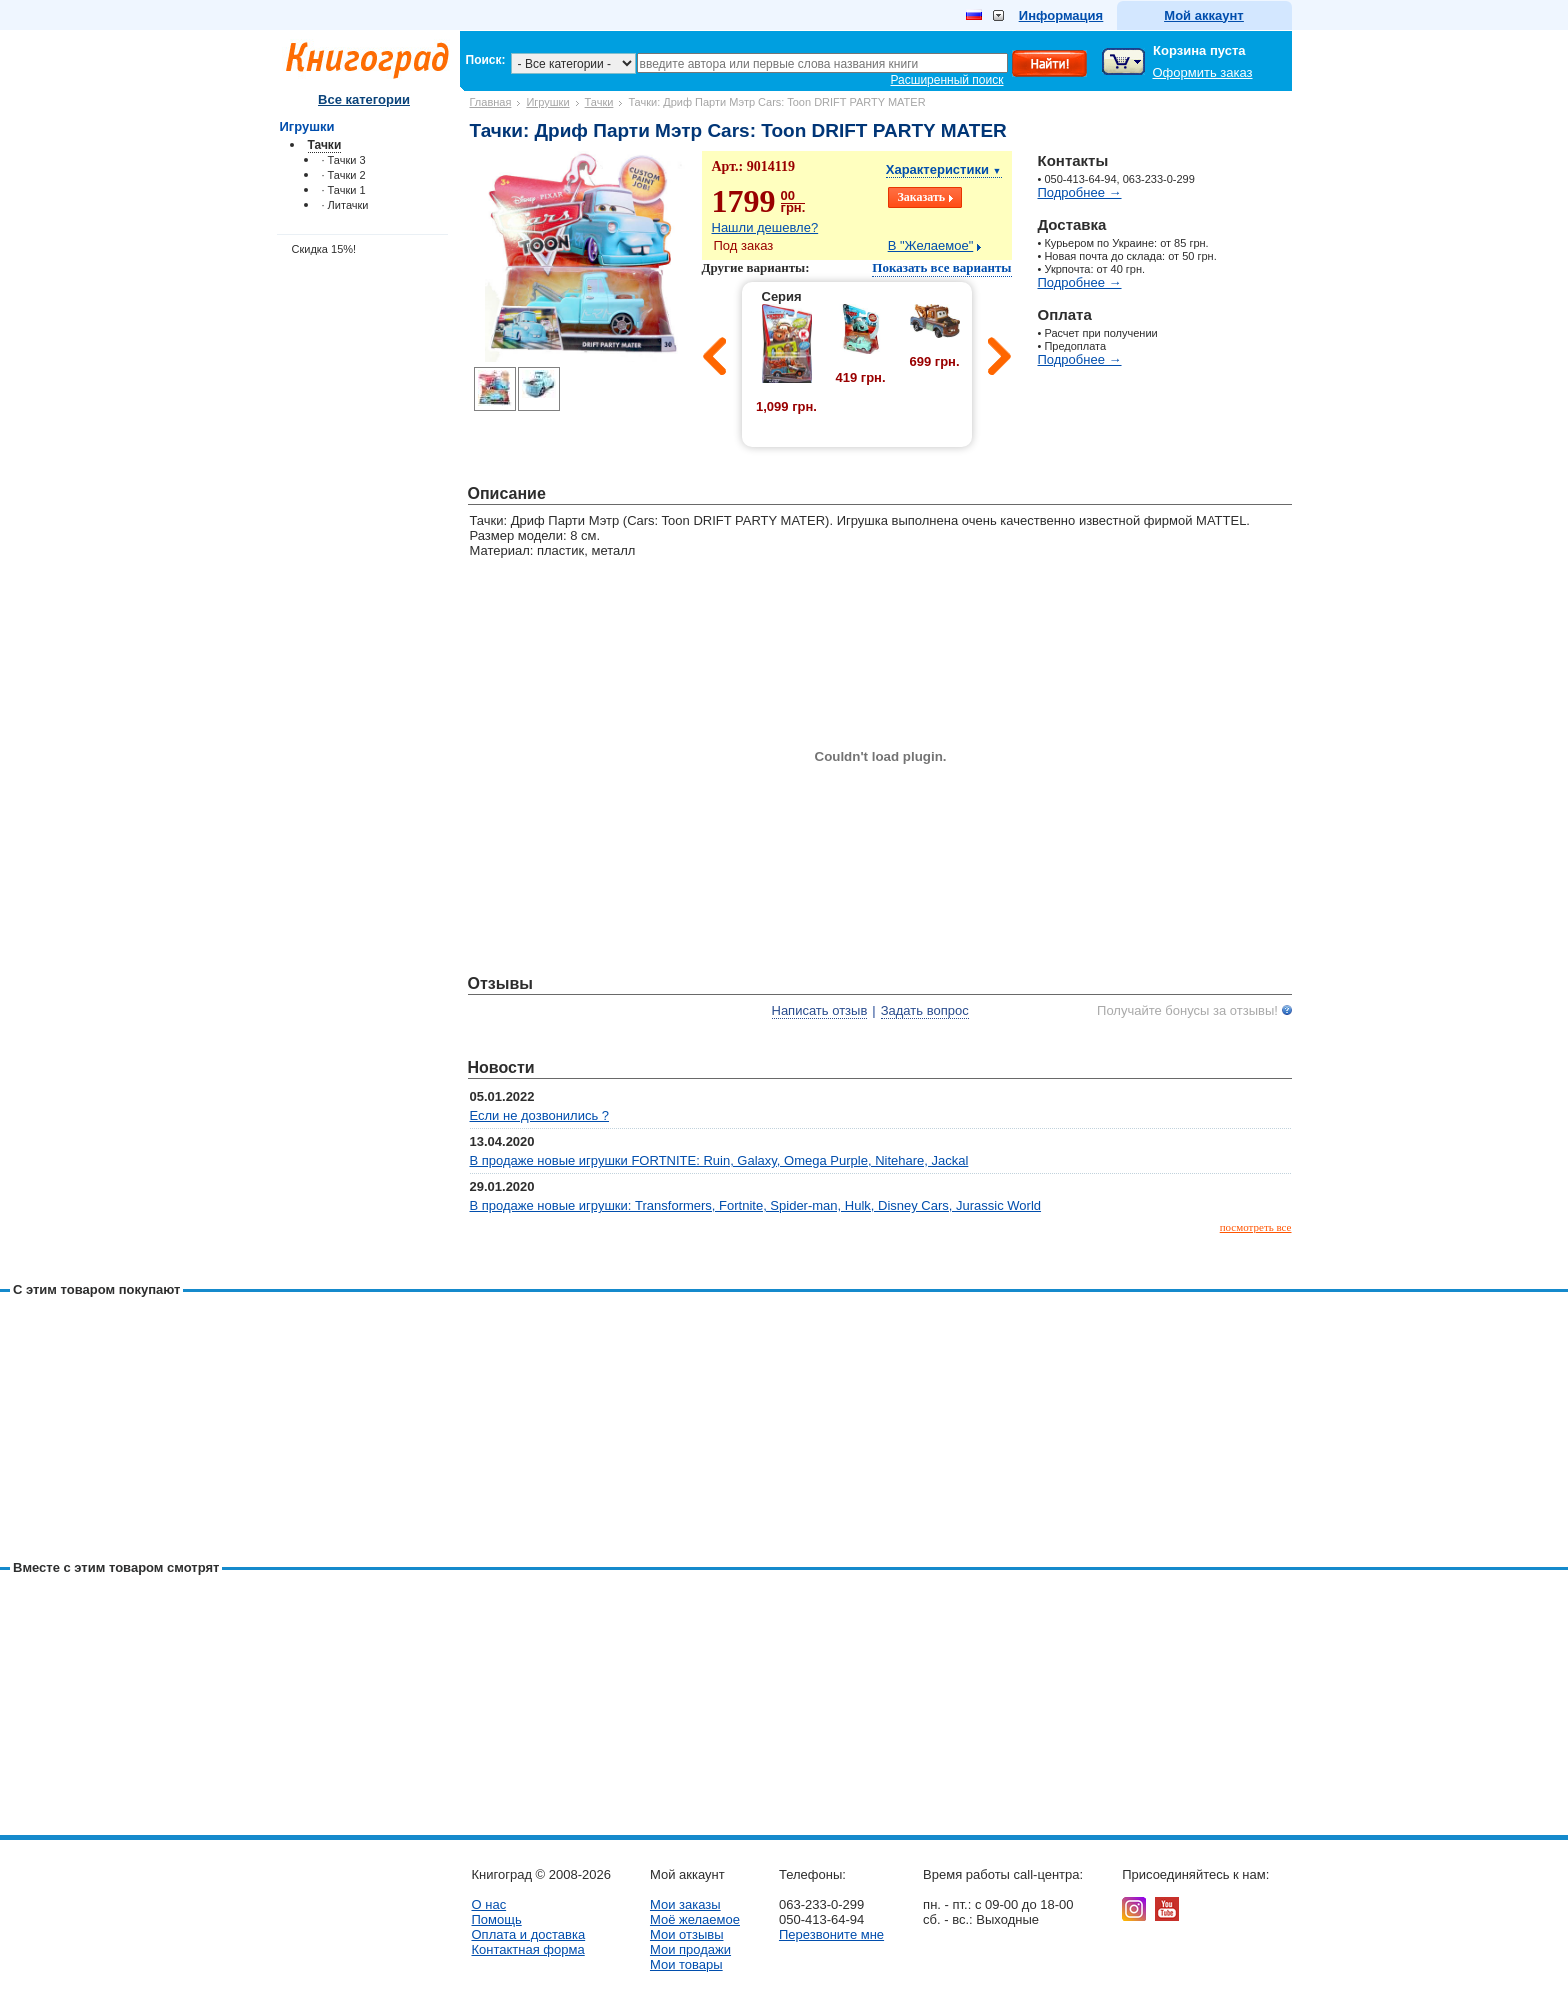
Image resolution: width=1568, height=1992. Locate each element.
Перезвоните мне (831, 1934)
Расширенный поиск (947, 80)
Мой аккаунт (1203, 15)
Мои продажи (690, 1949)
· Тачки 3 (344, 160)
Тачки (599, 102)
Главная (491, 102)
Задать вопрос (925, 1010)
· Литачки (345, 205)
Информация (1061, 15)
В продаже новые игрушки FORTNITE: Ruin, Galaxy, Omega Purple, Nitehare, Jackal (719, 1160)
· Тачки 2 (344, 175)
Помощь (497, 1919)
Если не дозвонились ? (540, 1115)
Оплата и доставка (529, 1934)
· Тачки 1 (344, 190)
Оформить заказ (1203, 72)
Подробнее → (1080, 192)
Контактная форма (528, 1949)
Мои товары (686, 1964)
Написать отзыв (820, 1010)
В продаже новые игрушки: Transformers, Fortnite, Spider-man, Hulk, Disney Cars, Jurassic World (756, 1205)
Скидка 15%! (324, 249)
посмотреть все (1256, 1227)
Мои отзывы (687, 1934)
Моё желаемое (695, 1919)
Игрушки (547, 102)
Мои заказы (685, 1904)
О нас (489, 1904)
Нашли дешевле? (765, 227)
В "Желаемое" (931, 245)
